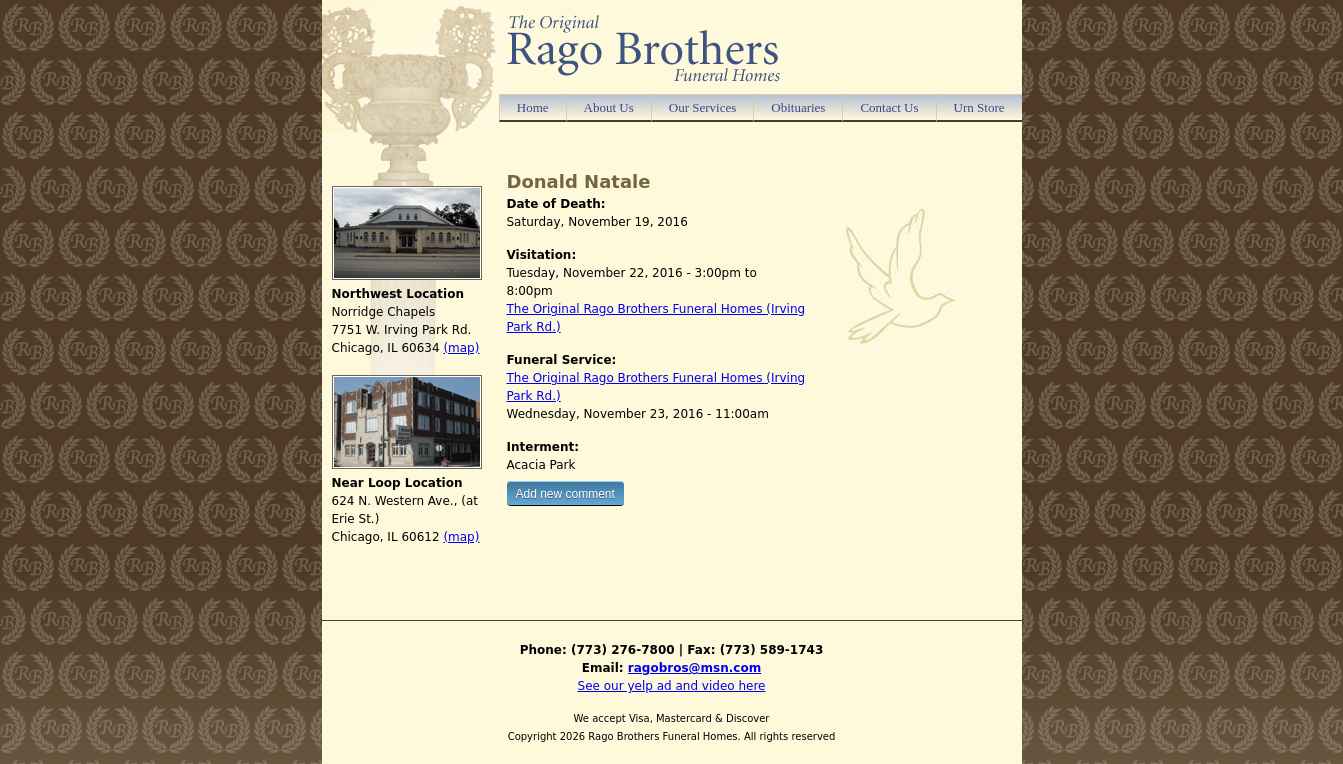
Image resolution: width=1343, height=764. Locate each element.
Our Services (703, 107)
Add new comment (565, 494)
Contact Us (889, 107)
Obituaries (798, 107)
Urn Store (979, 107)
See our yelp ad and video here (672, 686)
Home (533, 107)
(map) (461, 348)
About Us (609, 107)
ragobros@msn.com (694, 668)
